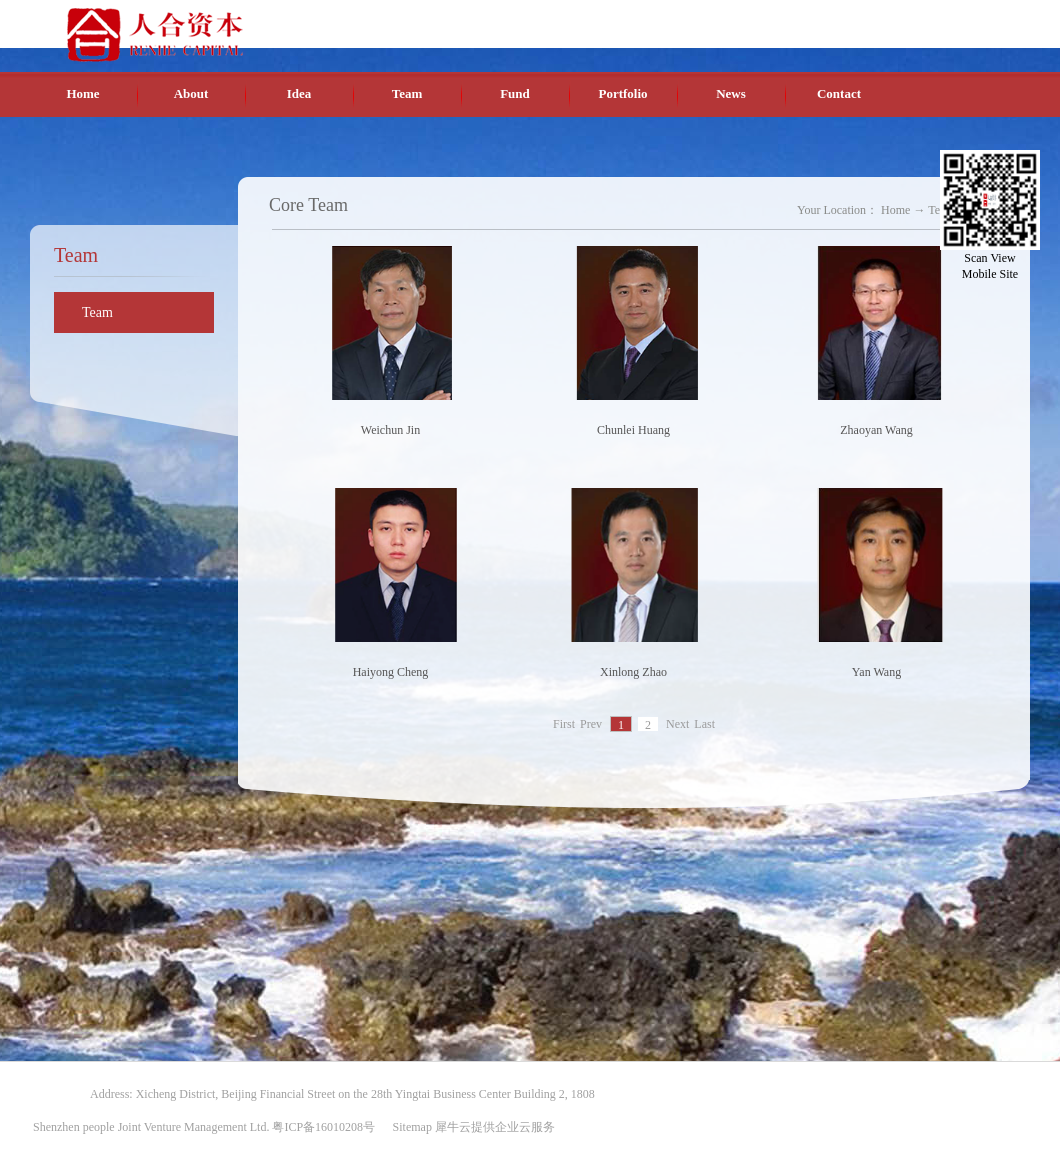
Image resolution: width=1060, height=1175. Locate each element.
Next (677, 725)
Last (704, 725)
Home (82, 93)
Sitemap (409, 1127)
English (884, 19)
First (564, 725)
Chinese (837, 19)
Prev (591, 725)
